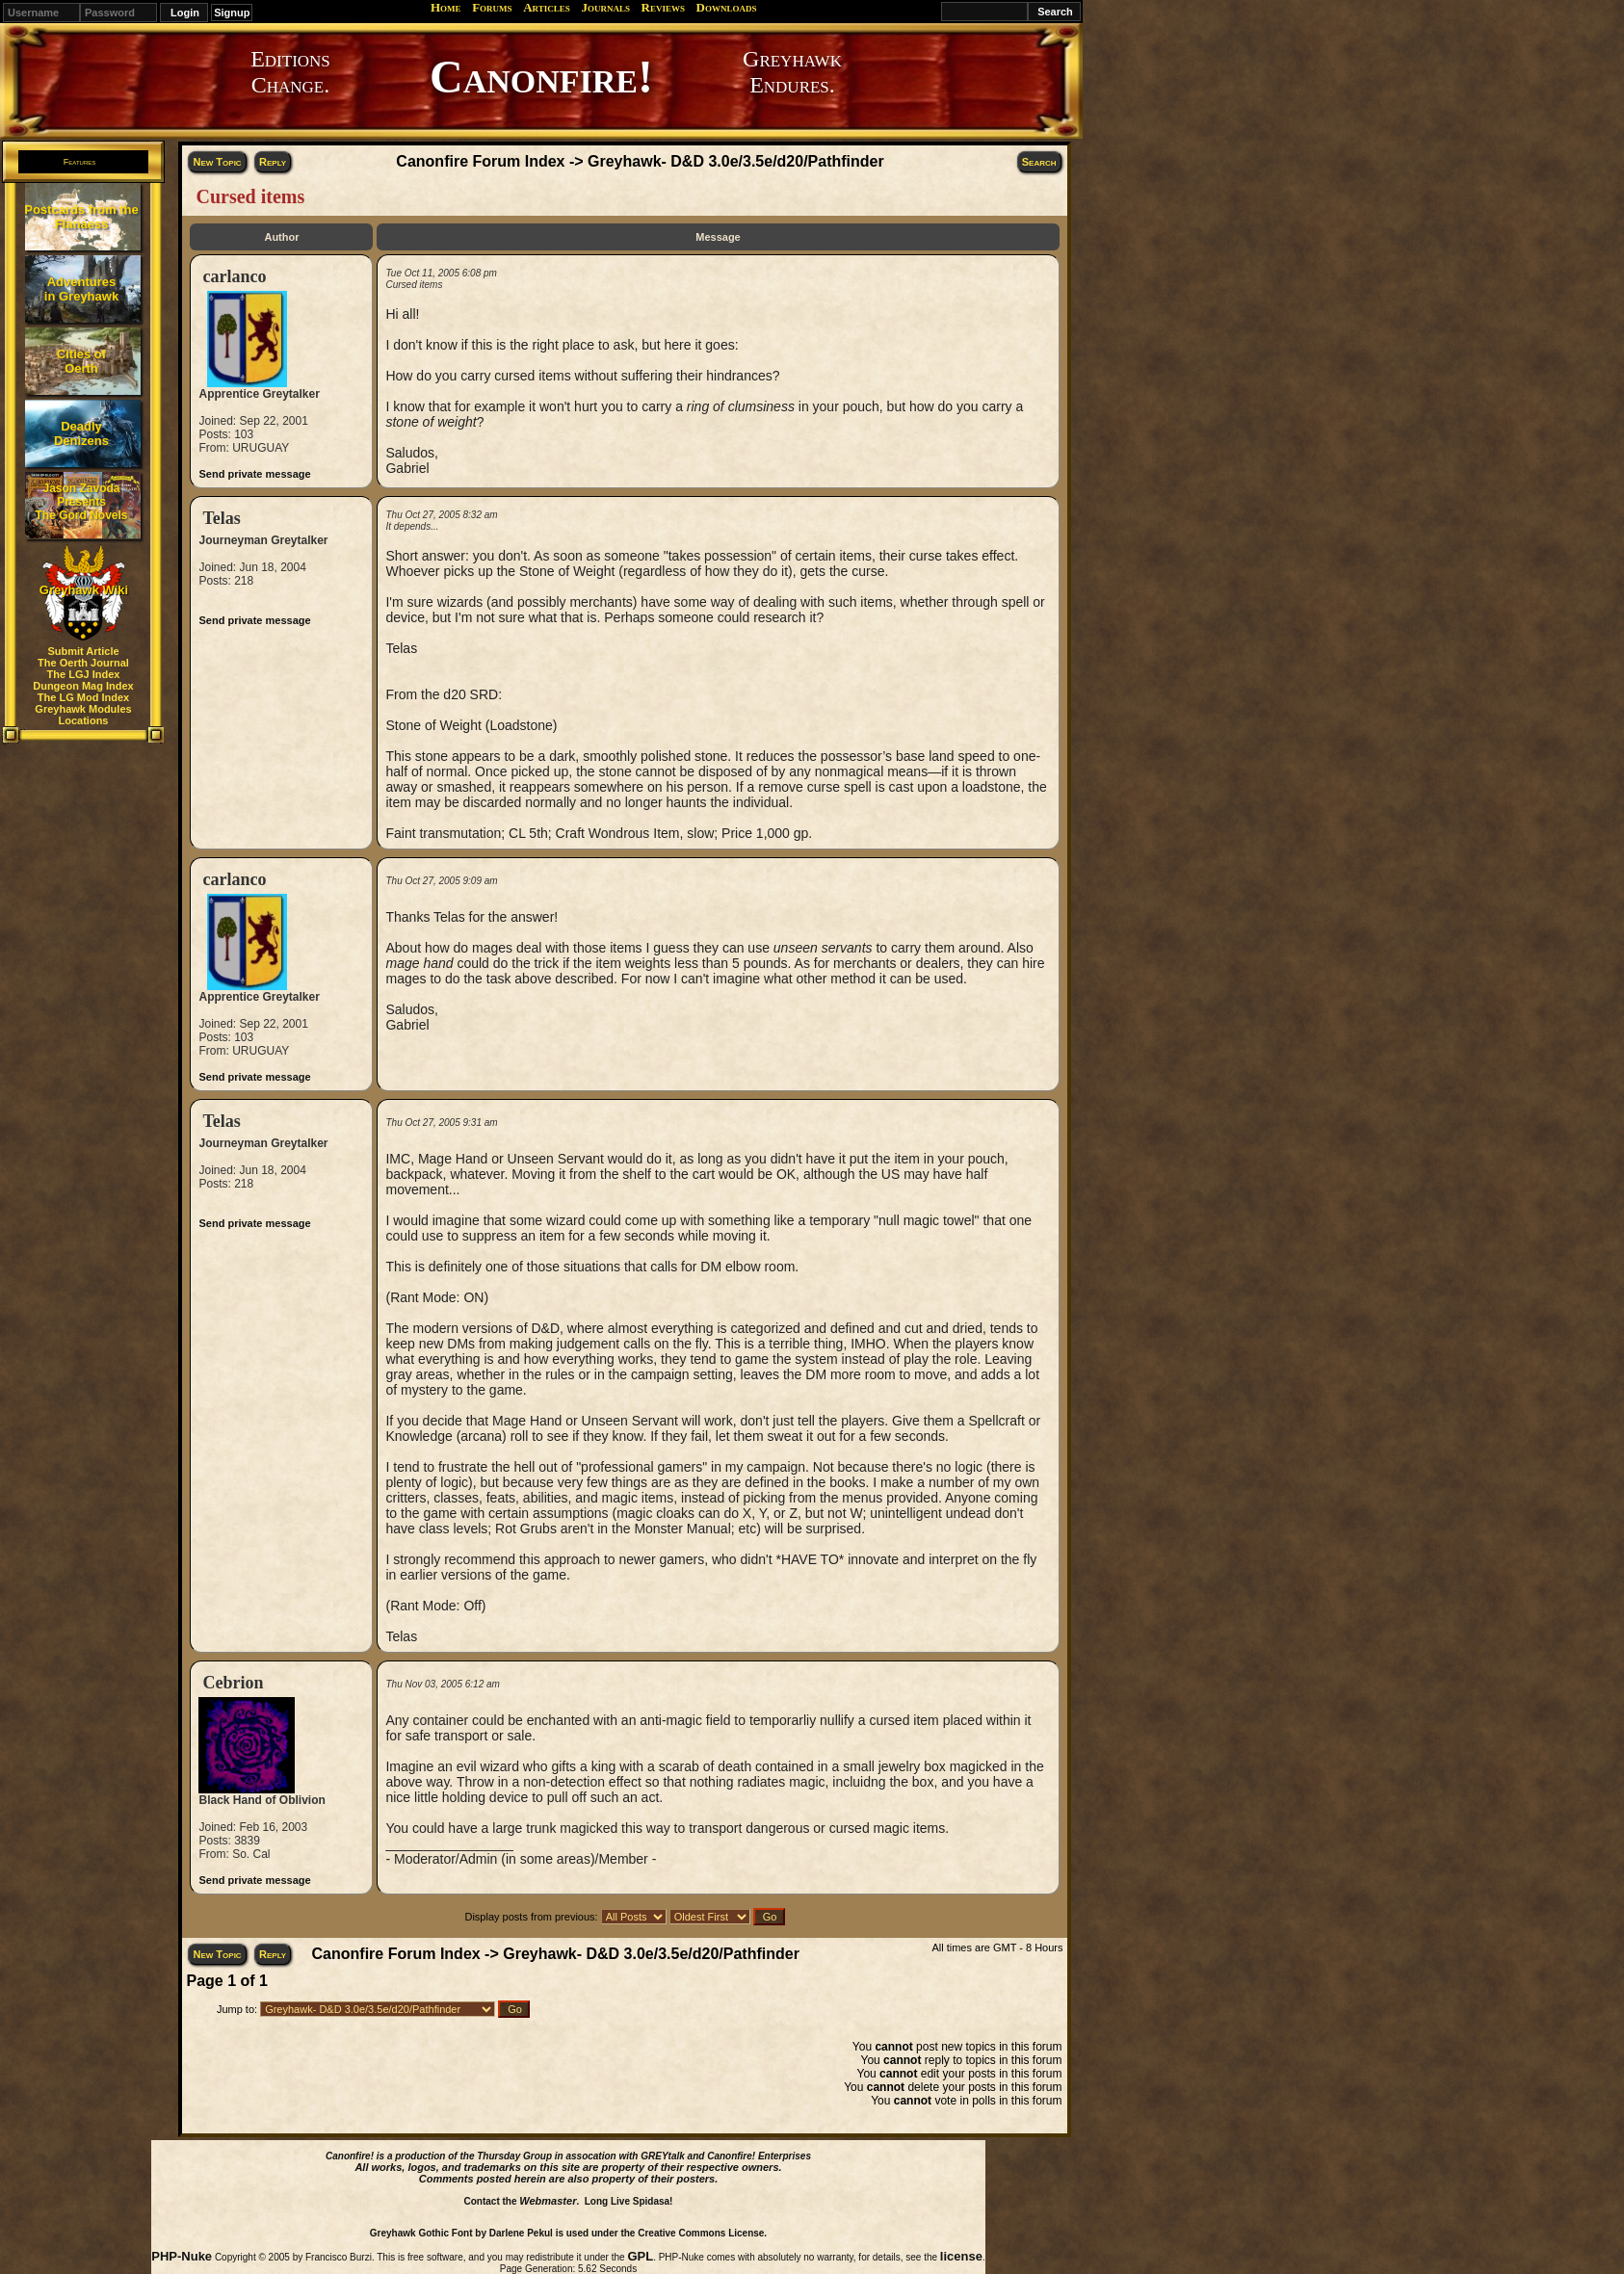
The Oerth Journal (83, 662)
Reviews (663, 7)
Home (446, 7)
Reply (272, 162)
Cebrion (232, 1682)
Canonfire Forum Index (480, 161)
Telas (221, 518)
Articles (546, 7)
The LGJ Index (83, 674)
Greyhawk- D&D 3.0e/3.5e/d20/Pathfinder (736, 161)
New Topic (217, 162)
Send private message (254, 474)
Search (1039, 162)
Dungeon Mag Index (83, 686)
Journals (605, 7)
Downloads (726, 7)
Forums (491, 7)
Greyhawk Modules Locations (83, 714)
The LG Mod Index (83, 697)
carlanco (234, 276)
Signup (231, 12)
